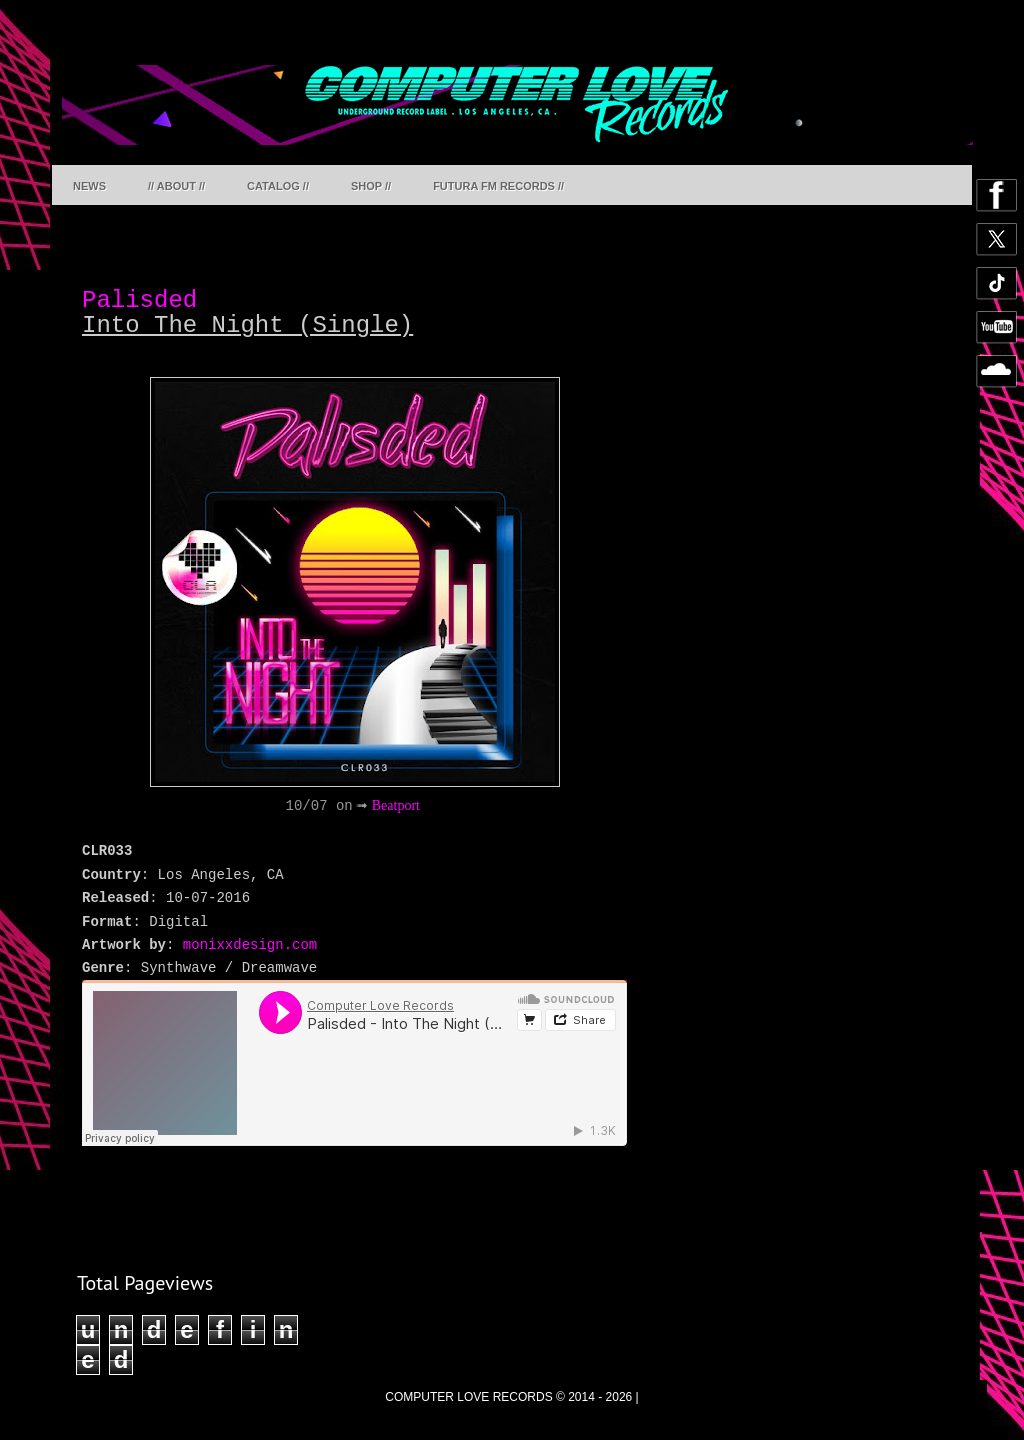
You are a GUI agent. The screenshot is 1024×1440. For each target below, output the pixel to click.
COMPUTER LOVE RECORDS (468, 1397)
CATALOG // (278, 186)
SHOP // (371, 186)
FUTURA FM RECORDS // (498, 186)
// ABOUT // (176, 186)
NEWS (89, 186)
